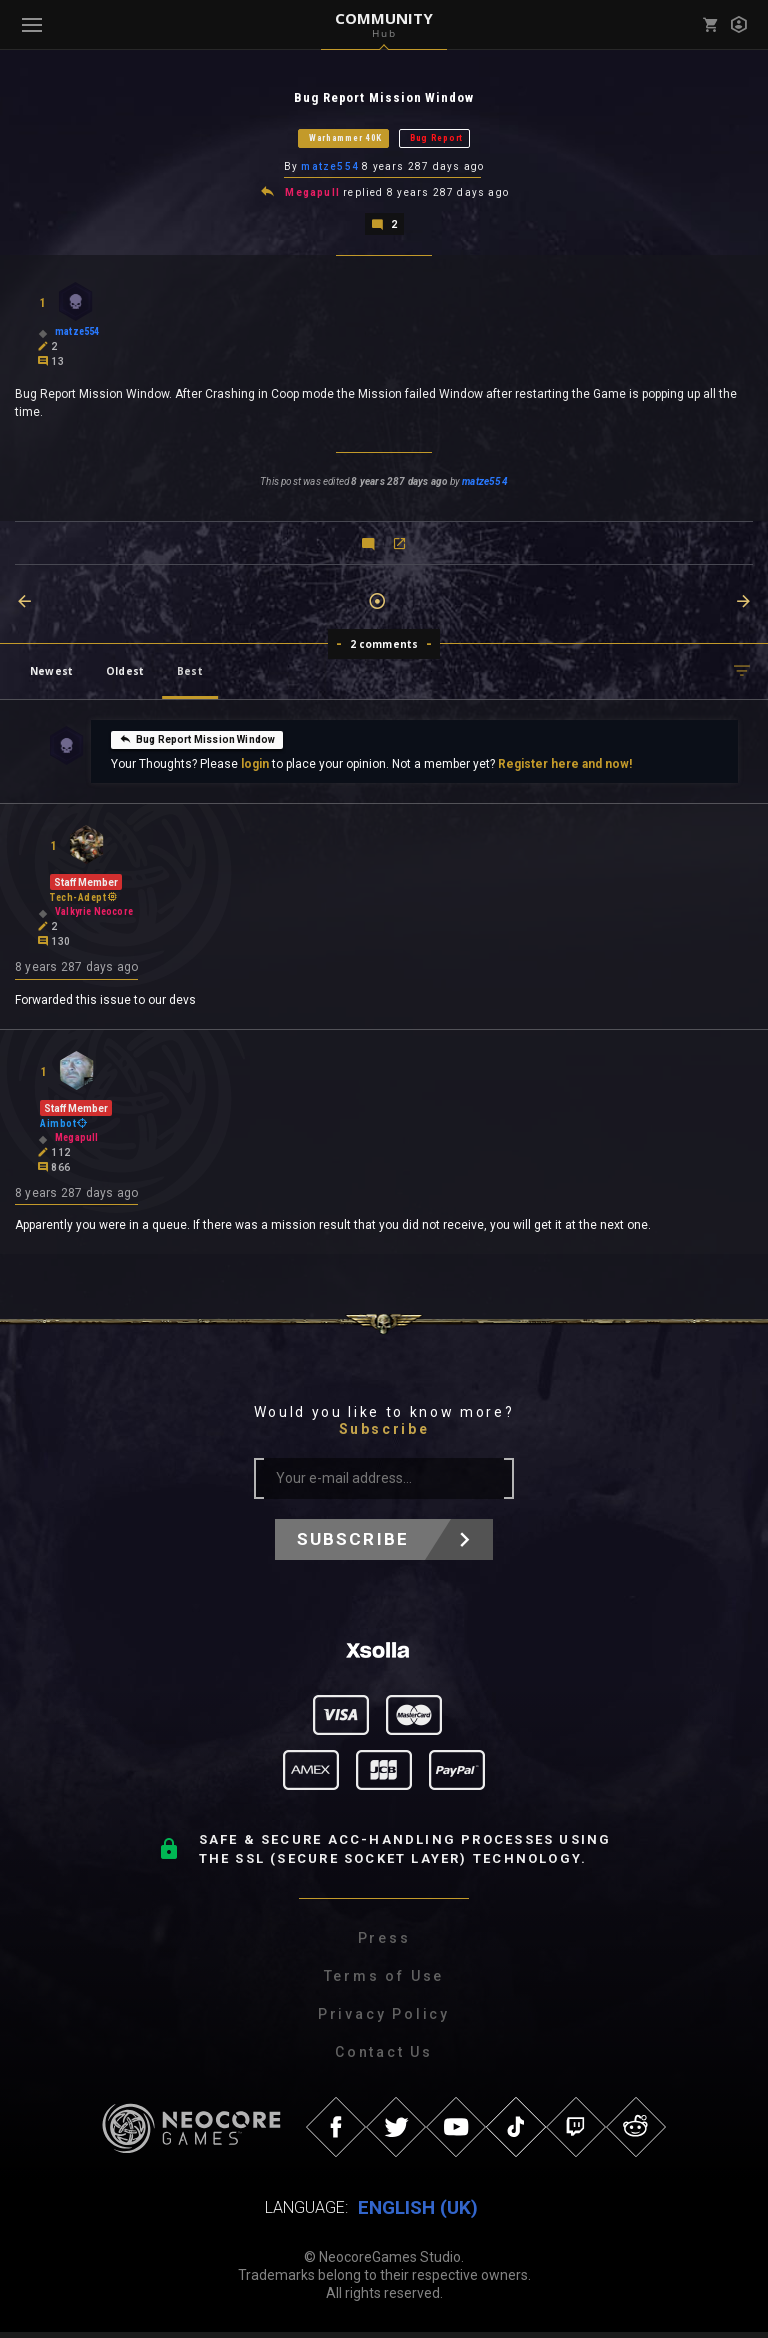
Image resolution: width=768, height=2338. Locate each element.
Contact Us (384, 2058)
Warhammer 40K (345, 139)
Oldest (125, 674)
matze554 (330, 168)
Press (384, 1944)
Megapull (312, 195)
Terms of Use (384, 1982)
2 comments (384, 647)
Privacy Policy (384, 2020)
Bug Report (436, 139)
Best (190, 674)
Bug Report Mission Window (197, 742)
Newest (51, 674)
